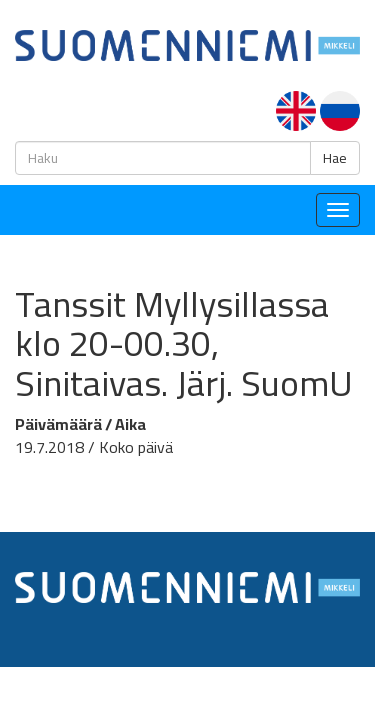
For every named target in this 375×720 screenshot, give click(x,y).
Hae (335, 158)
